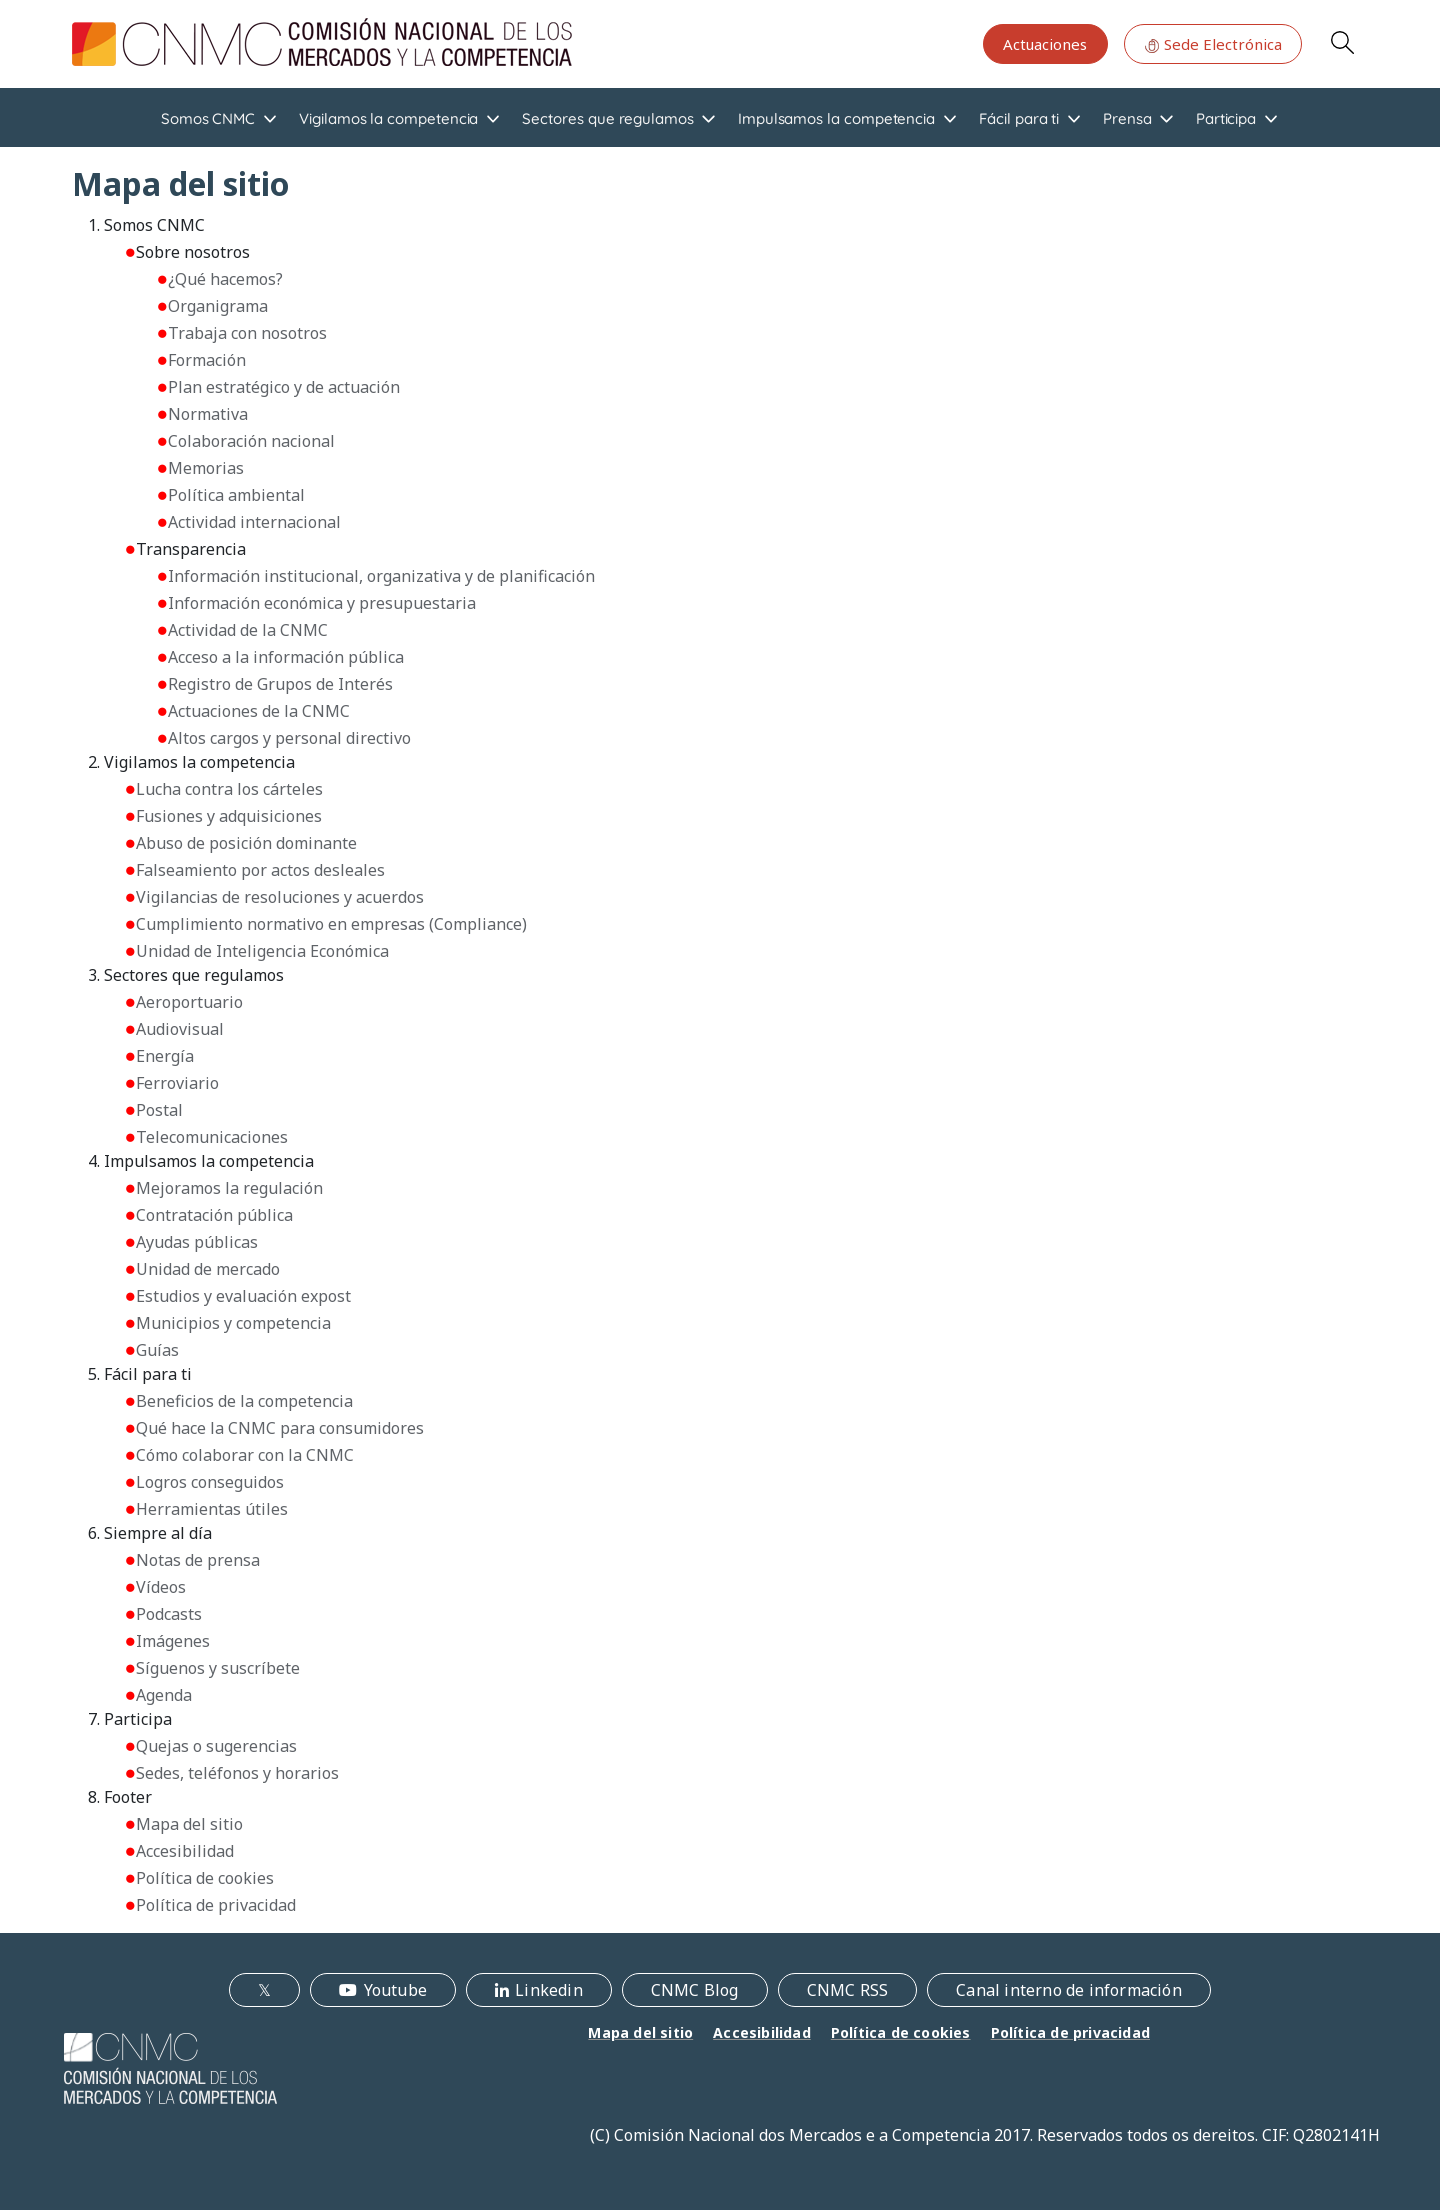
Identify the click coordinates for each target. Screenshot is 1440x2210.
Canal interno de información (1069, 1990)
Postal (159, 1110)
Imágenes (173, 1641)
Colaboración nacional (251, 441)
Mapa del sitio (189, 1824)
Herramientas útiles (212, 1509)
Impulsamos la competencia (836, 118)
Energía (165, 1056)
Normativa (208, 414)
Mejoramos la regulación (229, 1188)
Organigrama (218, 306)
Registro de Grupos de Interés (280, 684)
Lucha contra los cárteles (229, 789)
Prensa (1127, 118)
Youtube (395, 1990)
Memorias (206, 468)
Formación (207, 360)
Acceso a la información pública (286, 657)
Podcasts (169, 1614)
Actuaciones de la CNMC (259, 711)
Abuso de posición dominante (246, 843)
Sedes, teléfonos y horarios (237, 1773)
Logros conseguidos (210, 1482)
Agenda (164, 1695)
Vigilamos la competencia (388, 118)
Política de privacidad (216, 1905)
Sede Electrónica (1213, 44)
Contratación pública (214, 1215)
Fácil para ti (1019, 118)
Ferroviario (177, 1083)
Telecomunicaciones (212, 1137)
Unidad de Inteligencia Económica (262, 951)
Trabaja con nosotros (247, 333)
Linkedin (549, 1990)
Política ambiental (236, 495)
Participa (1226, 118)
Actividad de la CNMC (248, 630)
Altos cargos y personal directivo (289, 738)
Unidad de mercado (208, 1269)
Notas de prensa (198, 1560)
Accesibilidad (185, 1851)
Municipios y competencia (233, 1323)
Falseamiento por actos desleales (260, 870)
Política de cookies (205, 1878)
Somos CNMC (208, 118)
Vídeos (161, 1587)
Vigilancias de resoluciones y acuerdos (280, 897)
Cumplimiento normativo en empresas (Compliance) (331, 924)
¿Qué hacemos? (225, 279)
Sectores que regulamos (607, 118)
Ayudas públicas (197, 1242)
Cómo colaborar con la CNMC (245, 1455)
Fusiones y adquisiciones (229, 816)
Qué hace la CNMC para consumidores (280, 1428)
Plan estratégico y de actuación (284, 387)
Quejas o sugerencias (216, 1746)
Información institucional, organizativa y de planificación (381, 576)
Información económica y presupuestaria (322, 603)
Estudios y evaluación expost (243, 1296)
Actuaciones (1045, 44)
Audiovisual (180, 1029)
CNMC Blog (695, 1990)
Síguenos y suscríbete (218, 1668)
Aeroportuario (189, 1002)
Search (1342, 42)
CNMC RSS (848, 1990)
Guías (157, 1350)
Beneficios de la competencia (244, 1401)
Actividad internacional (254, 522)
